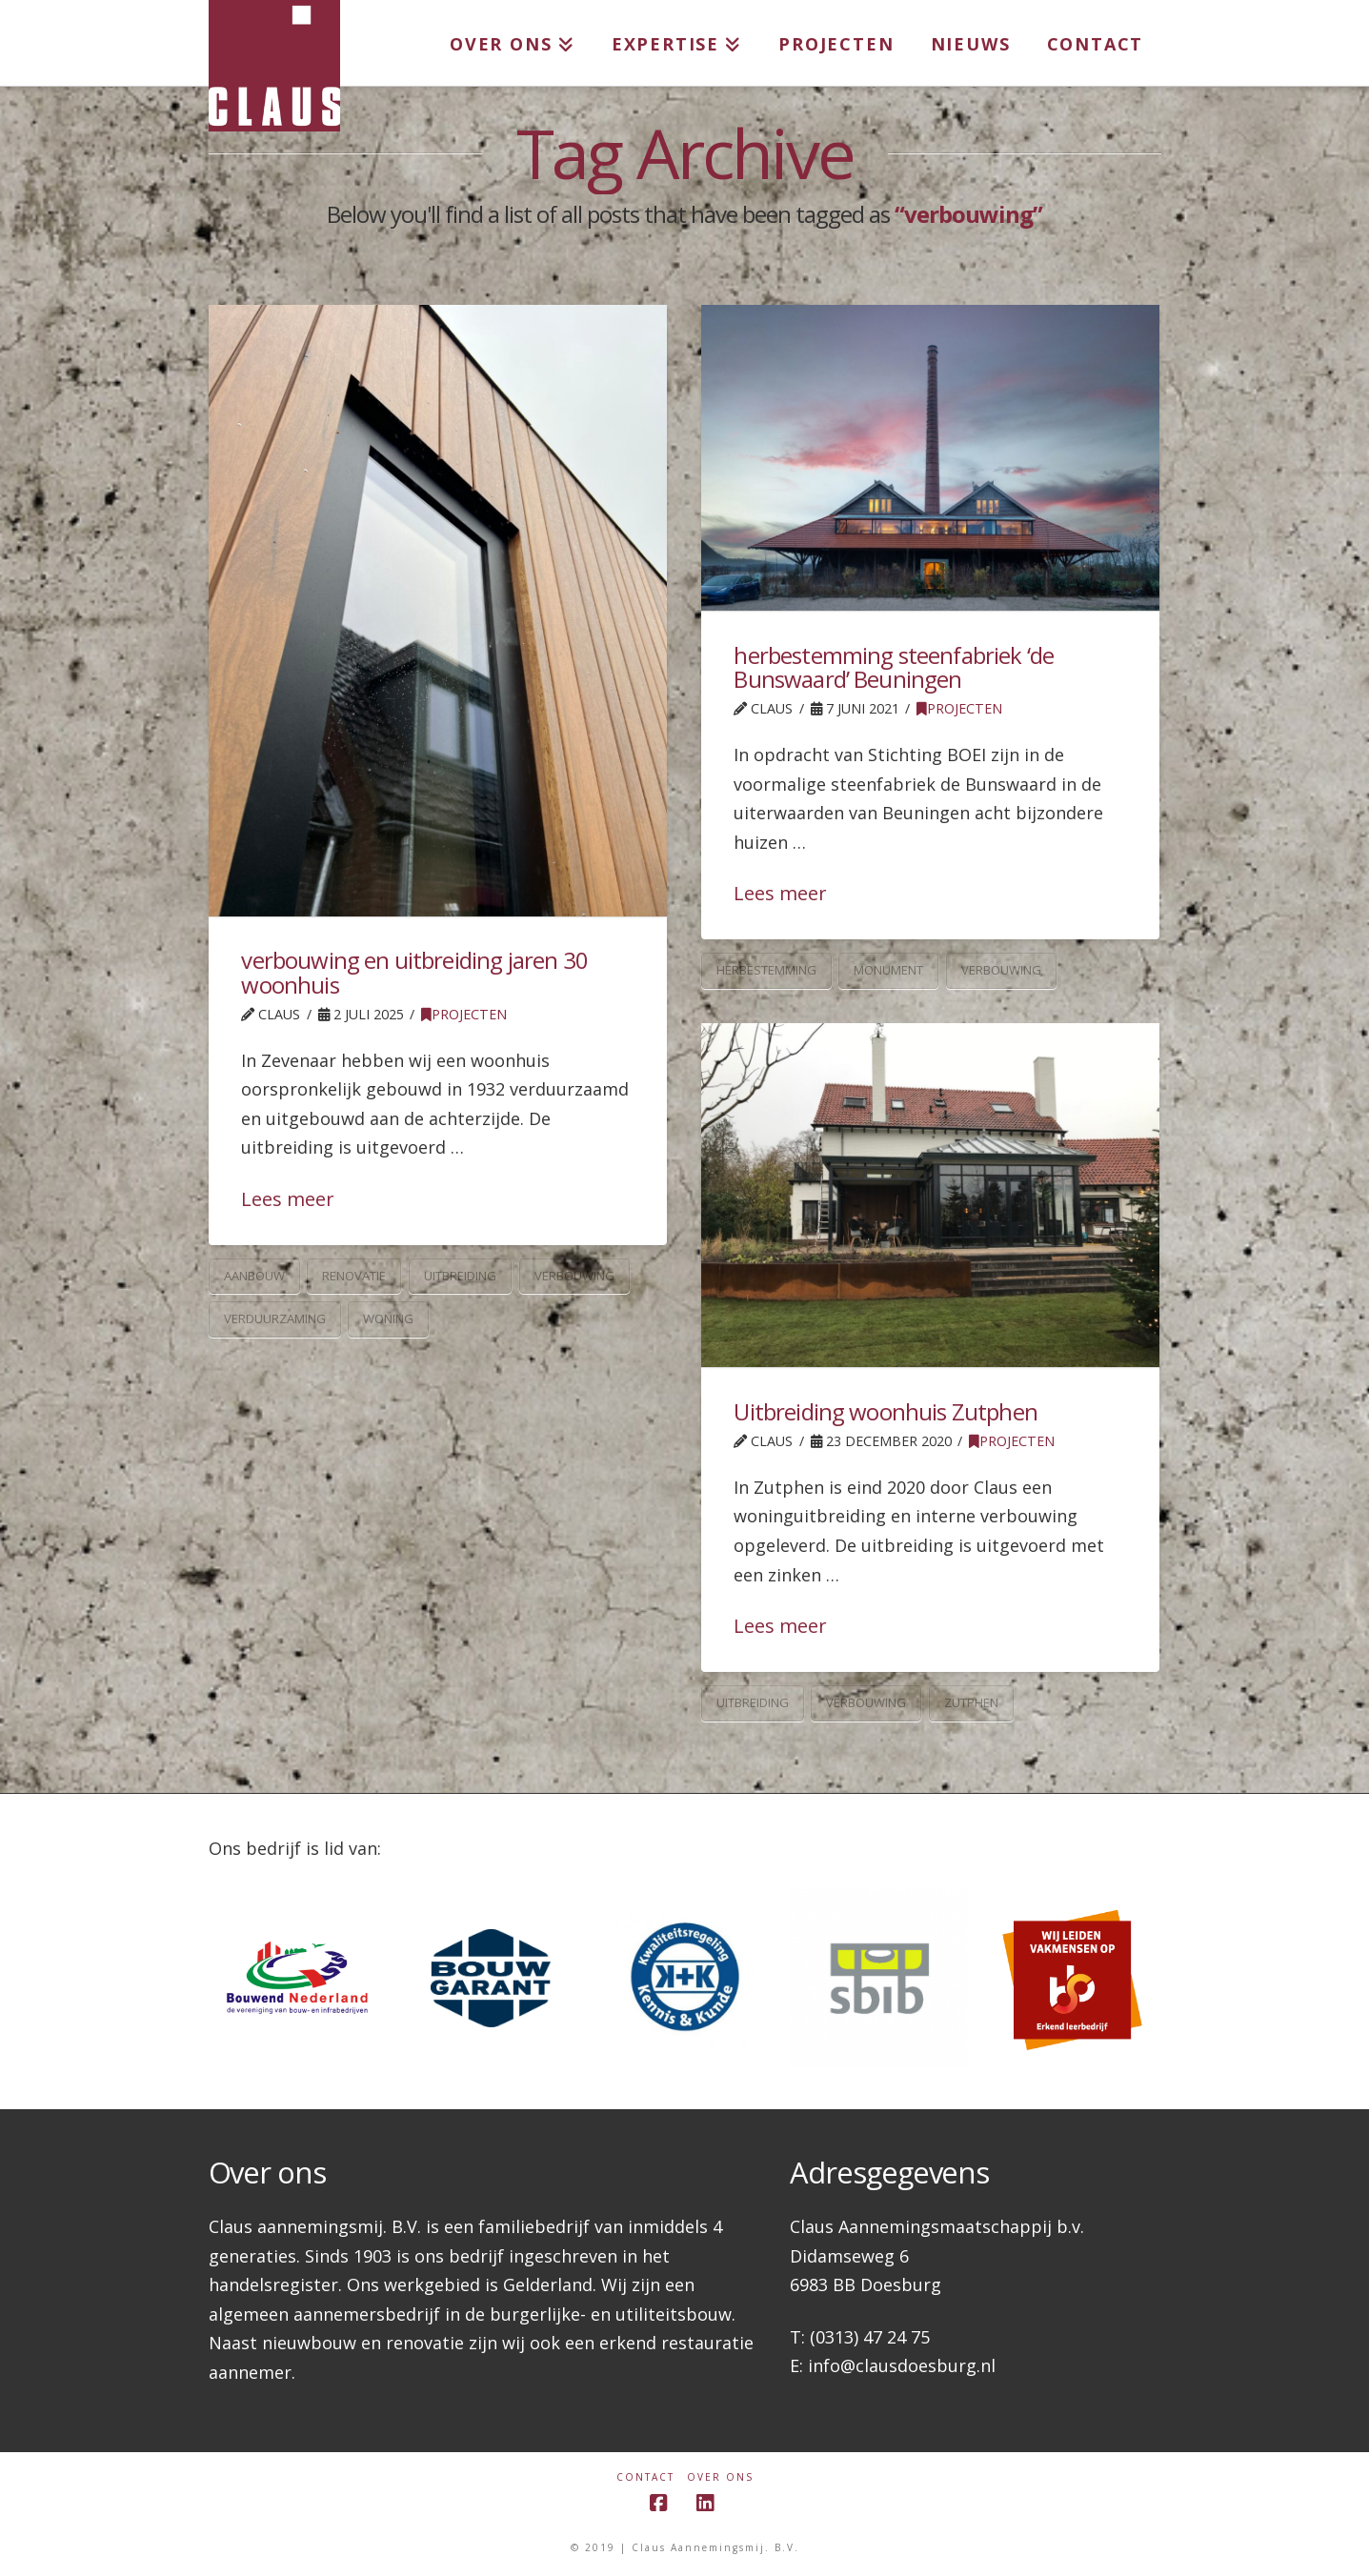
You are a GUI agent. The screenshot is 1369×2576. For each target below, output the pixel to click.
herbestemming (766, 969)
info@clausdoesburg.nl (902, 2365)
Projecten (464, 1014)
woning (388, 1318)
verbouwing (574, 1275)
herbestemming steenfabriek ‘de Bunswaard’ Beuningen (894, 666)
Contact (645, 2477)
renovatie (354, 1275)
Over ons (720, 2477)
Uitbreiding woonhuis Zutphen (885, 1411)
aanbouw (254, 1275)
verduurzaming (275, 1318)
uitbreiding (460, 1275)
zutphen (971, 1702)
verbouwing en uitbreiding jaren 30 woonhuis (414, 971)
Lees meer (287, 1199)
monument (888, 969)
